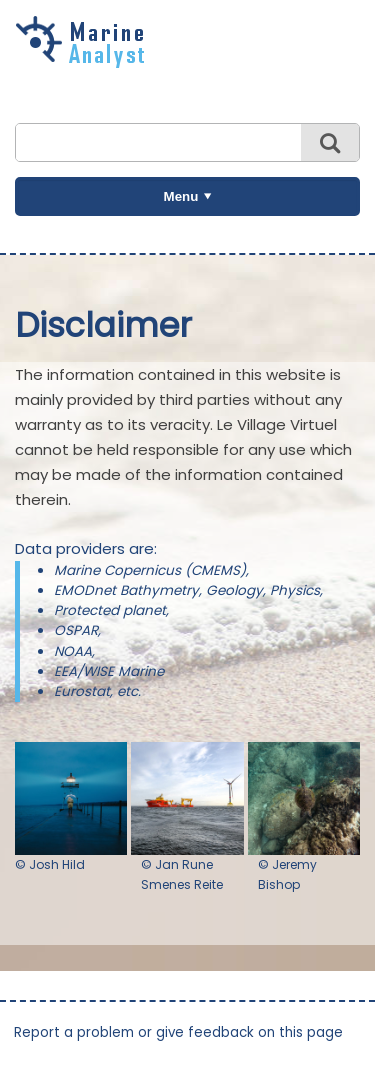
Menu (181, 196)
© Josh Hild (50, 864)
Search (330, 142)
